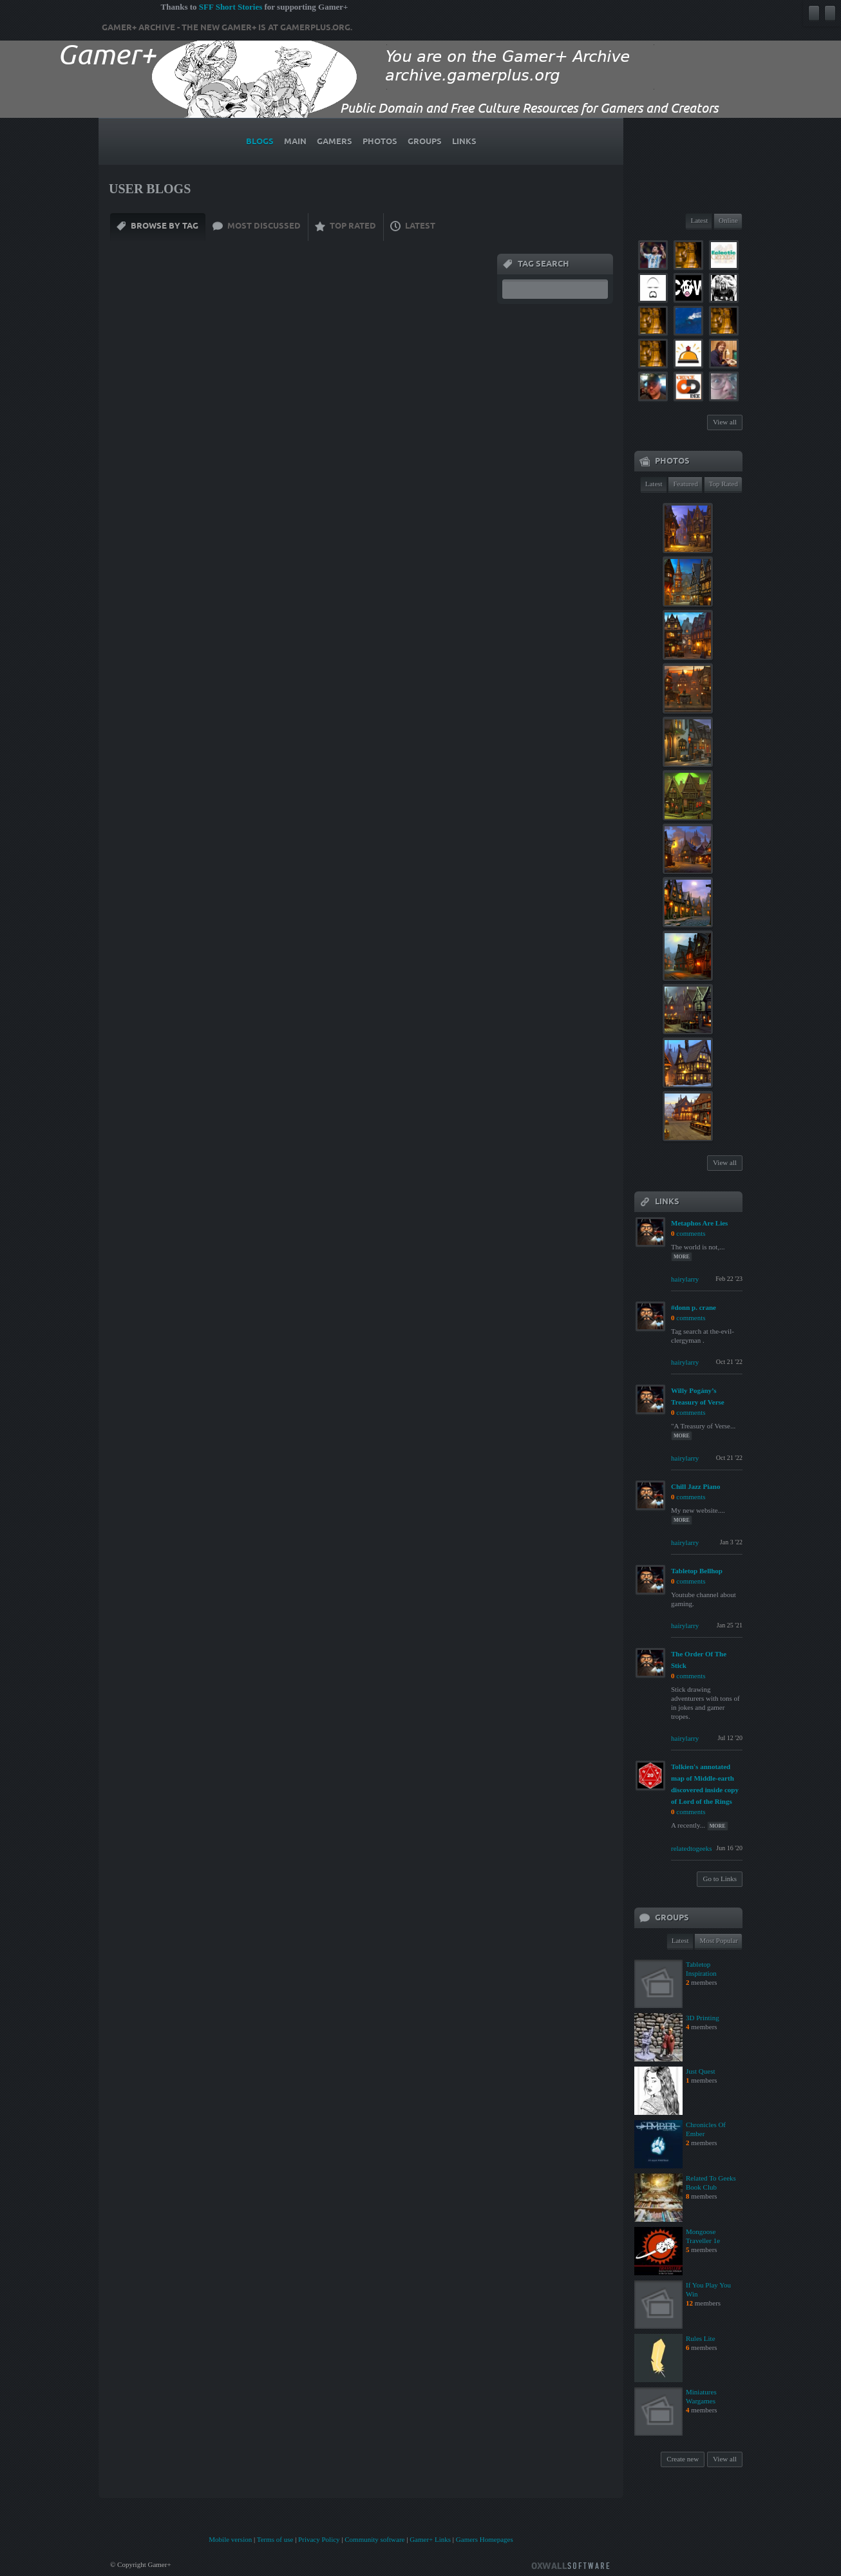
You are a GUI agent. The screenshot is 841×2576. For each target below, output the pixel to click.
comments (690, 1233)
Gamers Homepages (484, 2539)
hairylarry (685, 1279)
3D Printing (702, 2018)
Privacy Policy (318, 2539)
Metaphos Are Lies (699, 1223)
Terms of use (275, 2539)
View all (725, 422)
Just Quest (700, 2071)
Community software (374, 2539)
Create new (682, 2459)
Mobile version (230, 2539)
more (682, 1257)
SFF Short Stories (230, 7)
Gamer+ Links (430, 2539)
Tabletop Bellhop (697, 1571)
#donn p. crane (693, 1307)
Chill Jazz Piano (695, 1486)
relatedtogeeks (691, 1848)
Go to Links (720, 1878)
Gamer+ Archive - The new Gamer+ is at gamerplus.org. (227, 27)
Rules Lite (700, 2338)
